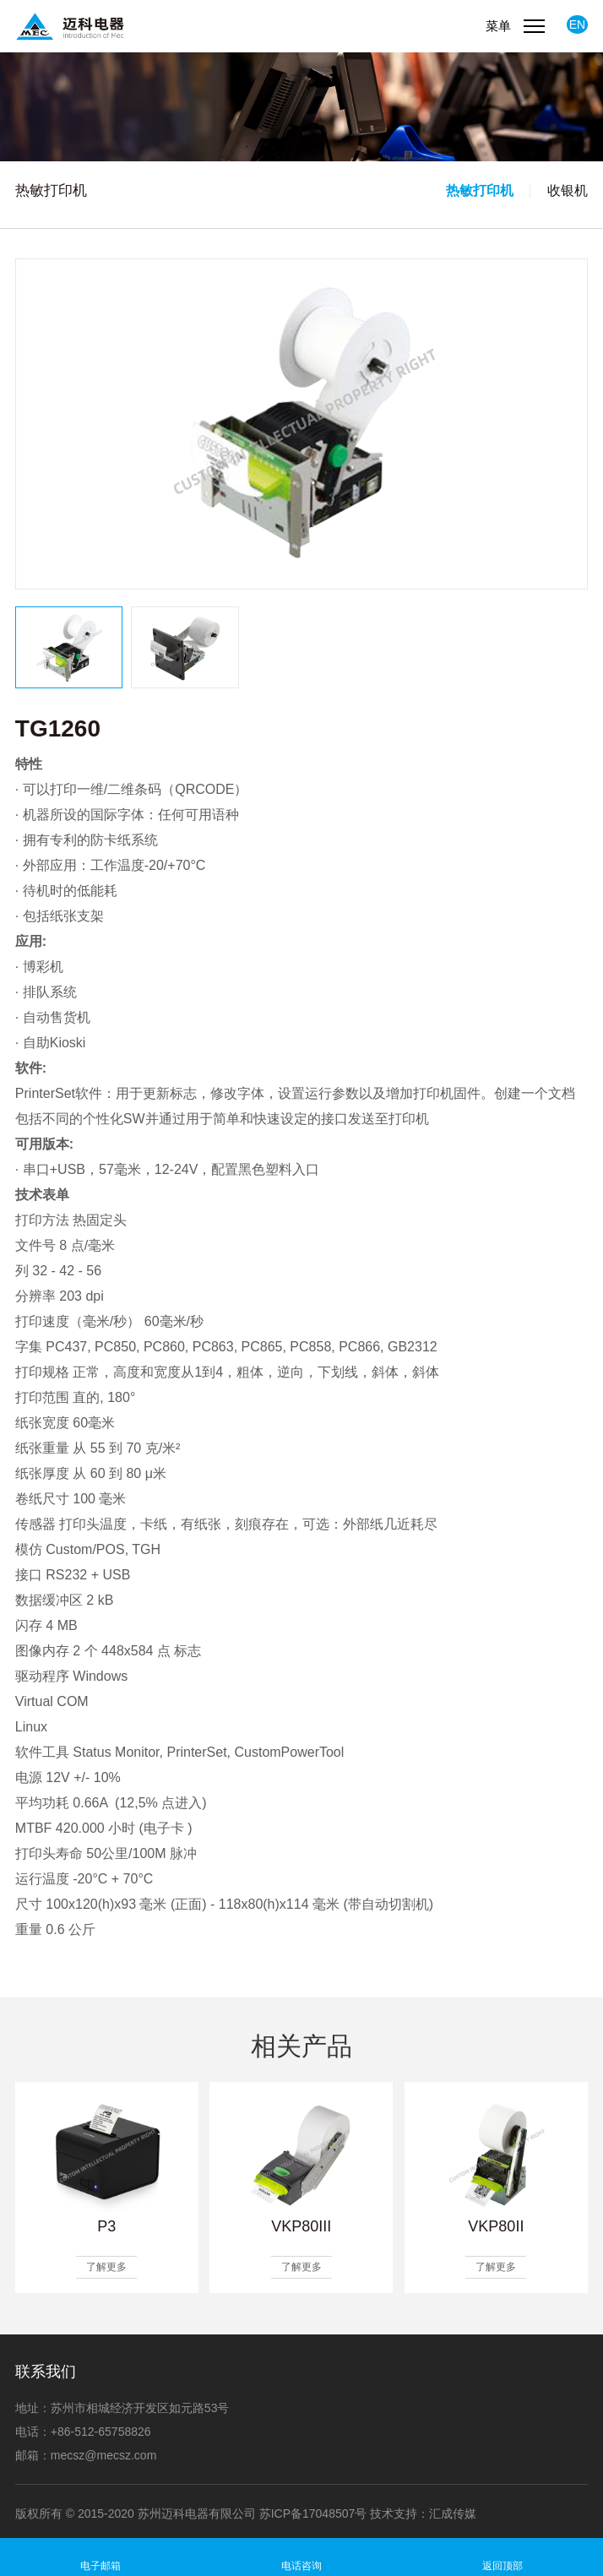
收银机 (567, 190)
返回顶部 (502, 2566)
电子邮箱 (100, 2566)
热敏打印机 (479, 190)
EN (577, 24)
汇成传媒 (452, 2513)
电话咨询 (301, 2566)
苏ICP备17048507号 (313, 2513)
